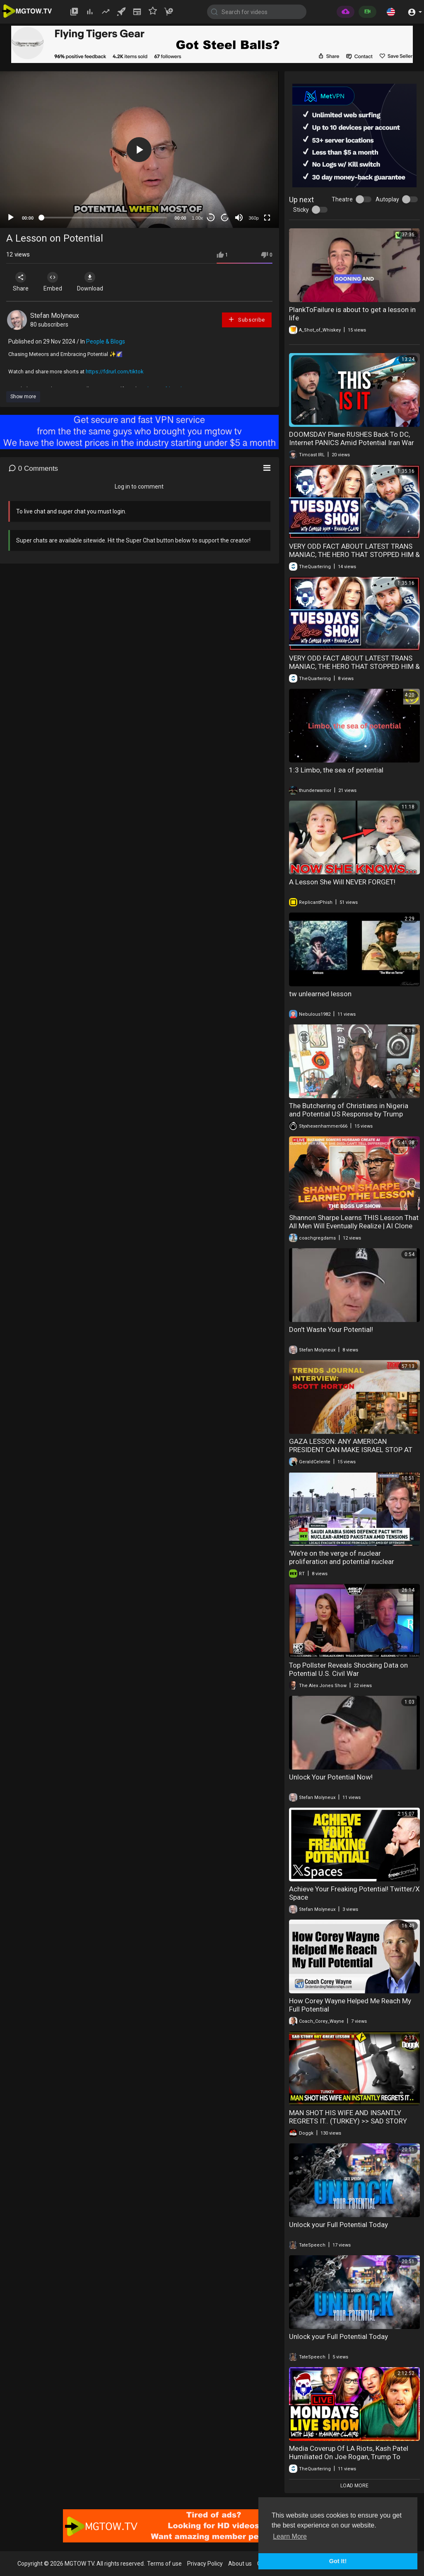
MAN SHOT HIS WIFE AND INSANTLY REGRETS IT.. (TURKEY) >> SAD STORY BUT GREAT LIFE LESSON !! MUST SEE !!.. (351, 2121)
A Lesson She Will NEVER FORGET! (342, 882)
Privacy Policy (205, 2563)
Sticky (301, 209)
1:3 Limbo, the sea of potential (336, 770)
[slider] (104, 217)
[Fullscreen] (267, 217)
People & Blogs (105, 341)
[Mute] (239, 217)
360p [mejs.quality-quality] (253, 217)
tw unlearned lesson (320, 994)
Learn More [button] (290, 2536)
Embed (55, 282)
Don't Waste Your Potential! (331, 1329)
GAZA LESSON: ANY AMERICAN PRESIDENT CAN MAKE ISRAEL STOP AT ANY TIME (350, 1449)
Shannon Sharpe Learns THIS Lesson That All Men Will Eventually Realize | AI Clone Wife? (354, 1225)
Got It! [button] (338, 2561)
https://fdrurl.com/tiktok (115, 371)
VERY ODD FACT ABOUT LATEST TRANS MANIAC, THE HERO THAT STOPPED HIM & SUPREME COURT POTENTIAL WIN (354, 554)
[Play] (11, 217)
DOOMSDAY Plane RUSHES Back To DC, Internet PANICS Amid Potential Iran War (351, 438)
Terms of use (164, 2563)
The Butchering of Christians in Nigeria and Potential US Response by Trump (348, 1110)
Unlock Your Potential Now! (331, 1777)
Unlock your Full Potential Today (338, 2224)
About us (240, 2563)
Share (21, 282)
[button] (391, 11)
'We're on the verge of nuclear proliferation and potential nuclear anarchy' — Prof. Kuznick (341, 1561)
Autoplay (387, 199)
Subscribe (246, 319)
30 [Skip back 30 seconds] (210, 218)
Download (93, 282)
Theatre (342, 199)
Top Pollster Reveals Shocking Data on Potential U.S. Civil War (348, 1669)
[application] (139, 149)
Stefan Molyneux (54, 316)
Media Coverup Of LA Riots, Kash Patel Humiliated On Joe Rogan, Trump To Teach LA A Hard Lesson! (348, 2456)
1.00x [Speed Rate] (197, 217)
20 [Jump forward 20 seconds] (224, 218)
